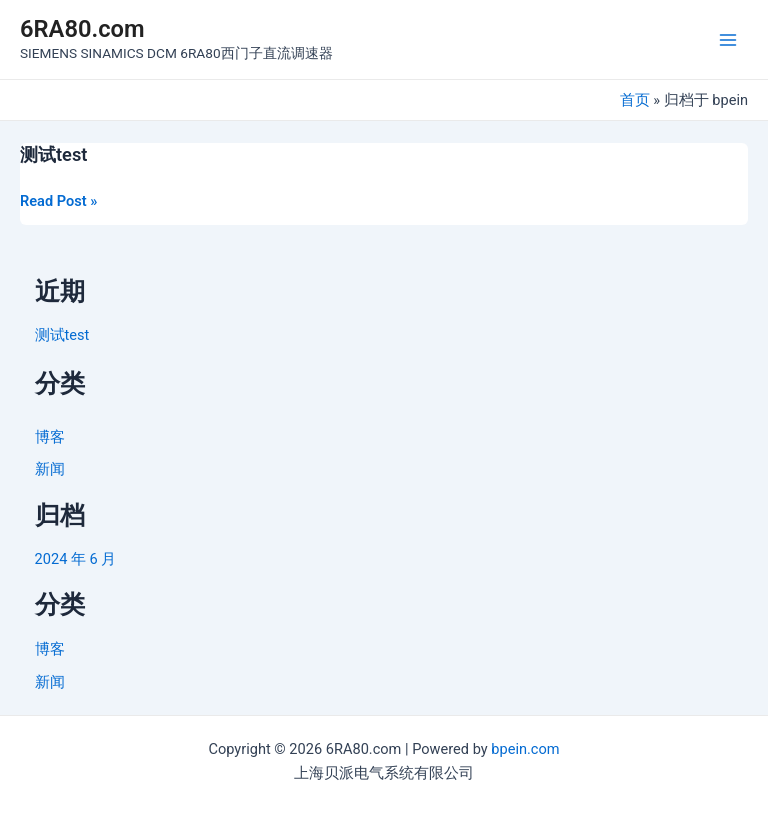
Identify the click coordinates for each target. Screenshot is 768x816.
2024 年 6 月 (76, 559)
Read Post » (58, 200)
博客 (50, 437)
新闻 (50, 469)
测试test (53, 154)
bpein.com (525, 749)
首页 (635, 100)
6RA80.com (82, 29)
